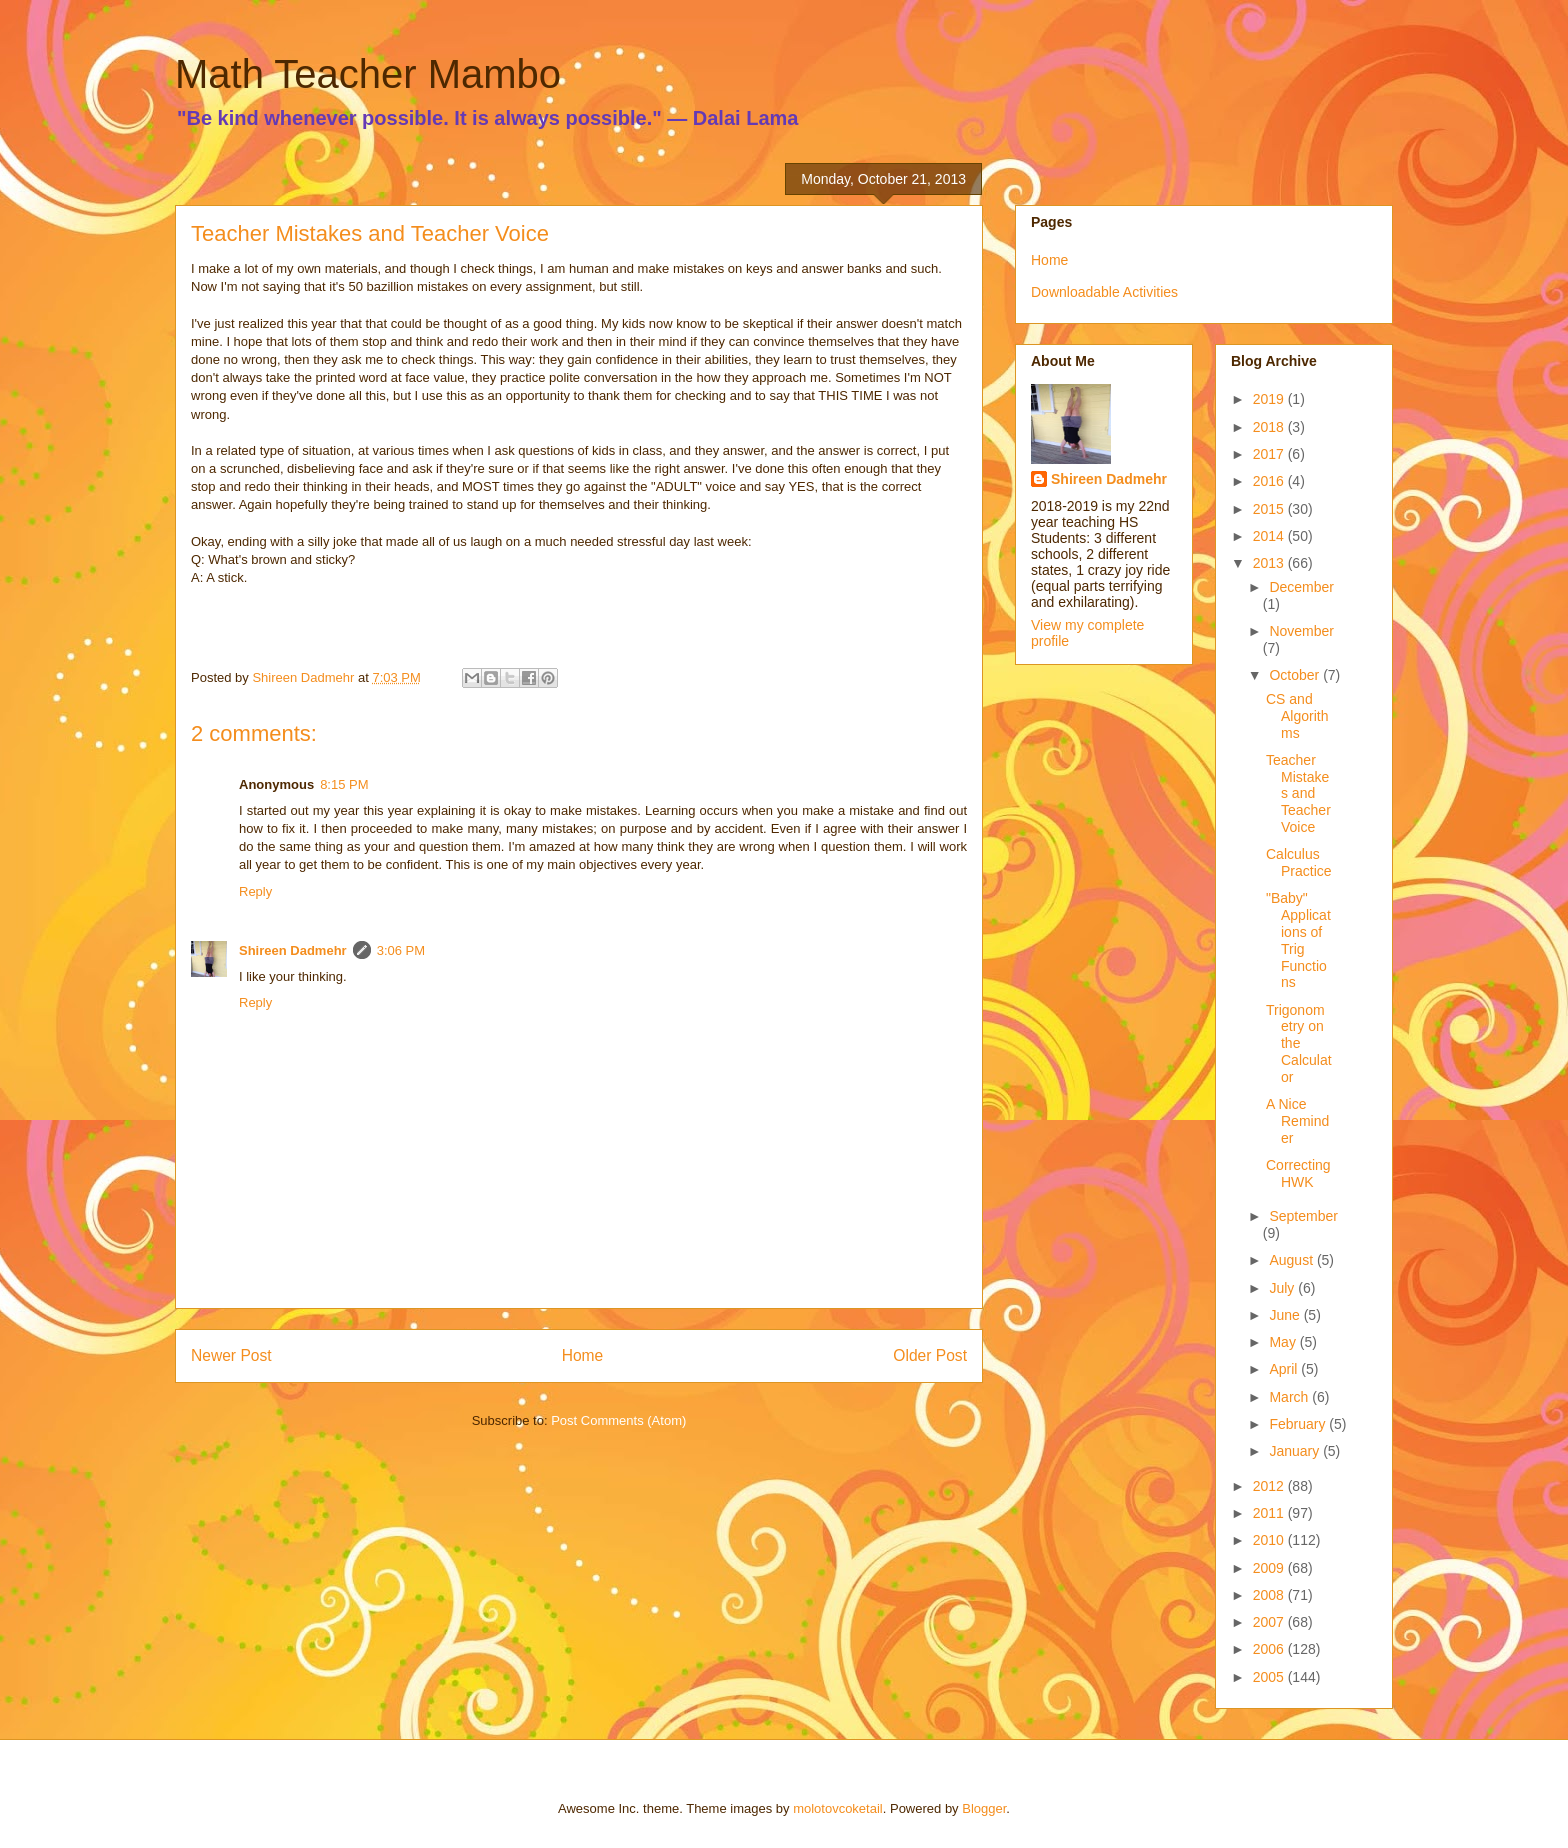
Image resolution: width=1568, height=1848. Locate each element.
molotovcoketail (838, 1808)
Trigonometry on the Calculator (1299, 1043)
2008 (1270, 1595)
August (1292, 1260)
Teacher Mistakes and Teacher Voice (1298, 793)
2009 (1270, 1568)
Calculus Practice (1299, 862)
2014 (1270, 536)
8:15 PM (344, 784)
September (1303, 1216)
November (1301, 631)
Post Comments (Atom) (618, 1420)
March (1290, 1397)
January (1296, 1451)
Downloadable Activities (1104, 292)
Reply (255, 891)
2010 (1270, 1540)
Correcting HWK (1298, 1173)
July (1283, 1288)
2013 (1270, 563)
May (1284, 1342)
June (1286, 1315)
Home (583, 1355)
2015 (1270, 509)
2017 (1270, 454)
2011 (1270, 1513)
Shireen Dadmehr (293, 950)
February (1299, 1424)
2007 (1270, 1622)
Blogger (984, 1808)
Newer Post (231, 1355)
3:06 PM (401, 950)
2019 (1270, 399)
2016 (1270, 481)
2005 (1270, 1677)
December (1301, 587)
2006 (1270, 1649)
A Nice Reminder (1297, 1121)
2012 (1270, 1486)
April (1285, 1369)
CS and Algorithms (1297, 716)
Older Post (930, 1355)
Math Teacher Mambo (368, 74)
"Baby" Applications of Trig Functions (1298, 940)
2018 (1270, 427)
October (1296, 675)
